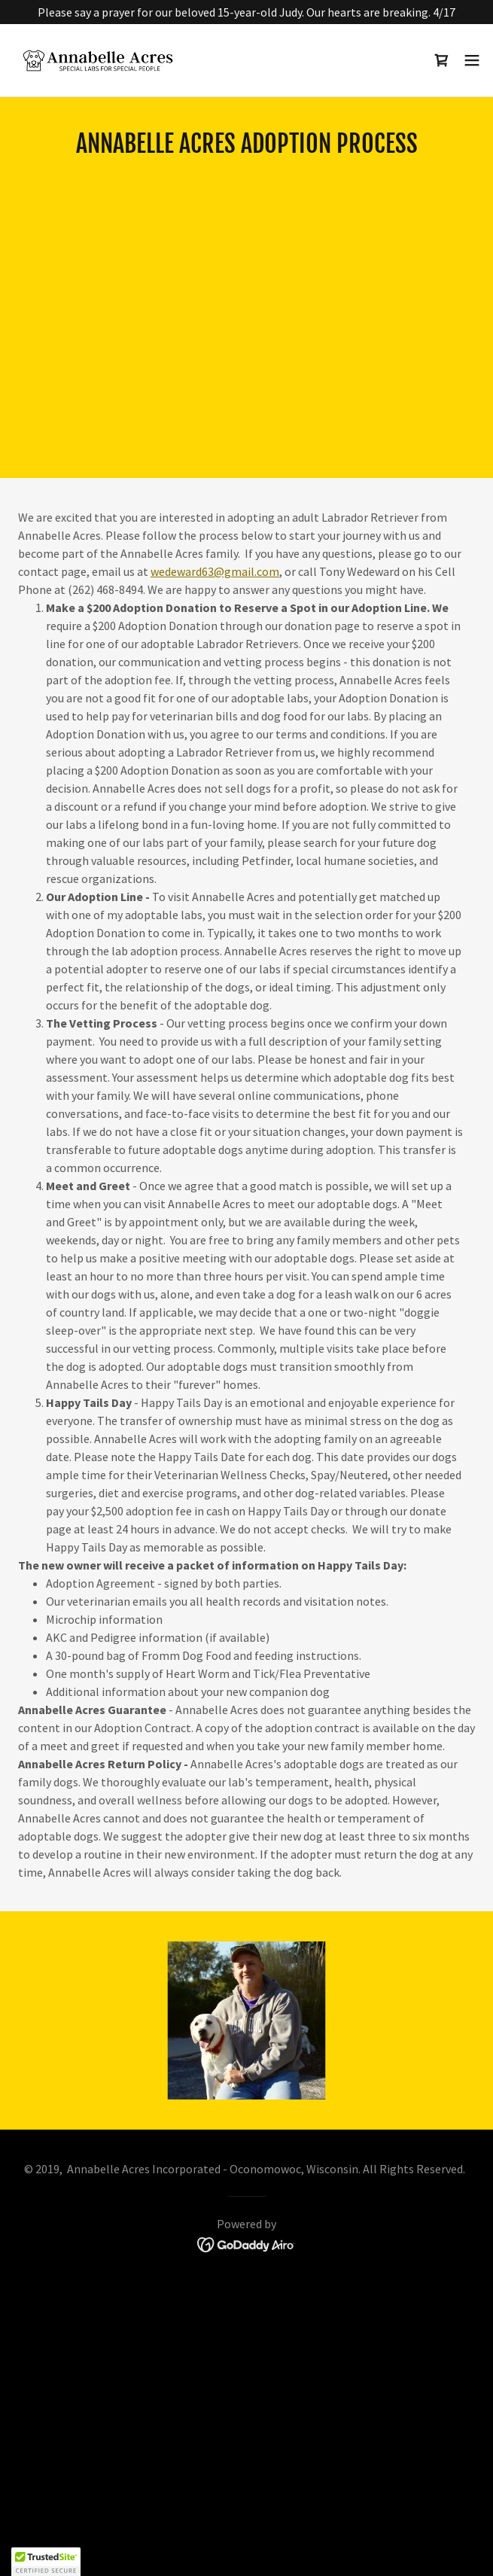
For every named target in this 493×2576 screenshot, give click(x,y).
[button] (472, 60)
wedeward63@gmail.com (215, 571)
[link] (96, 60)
